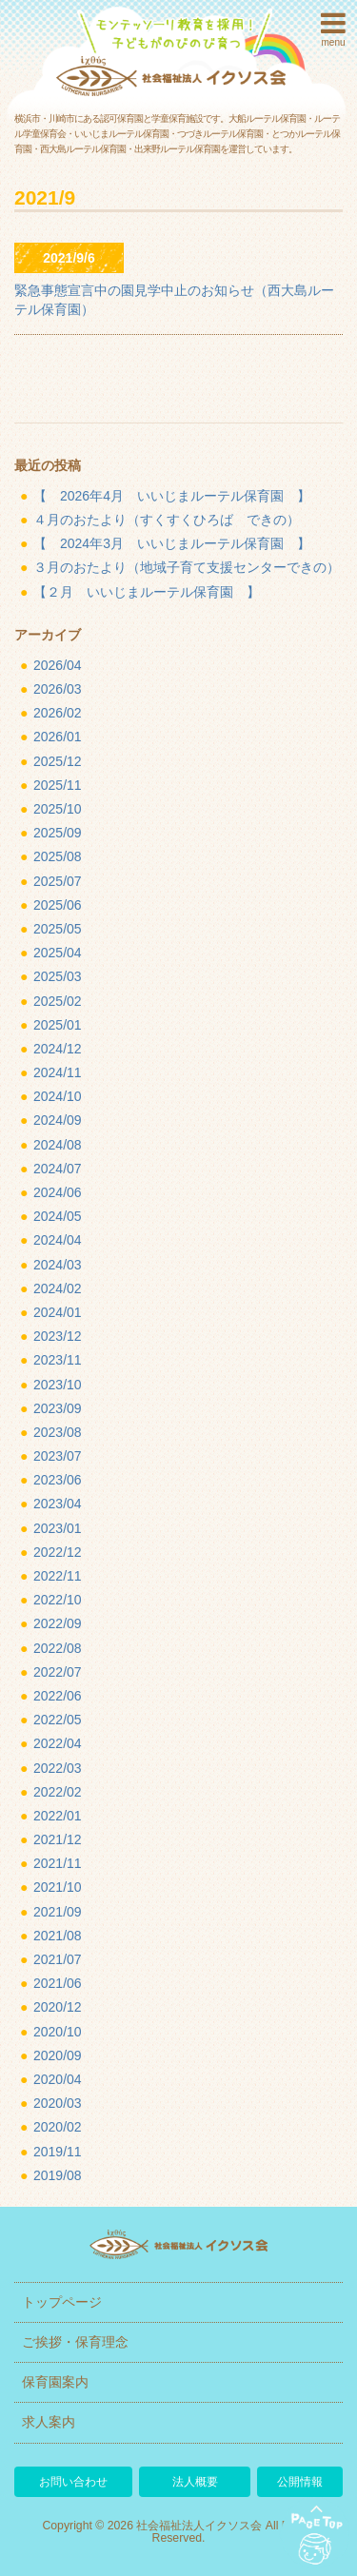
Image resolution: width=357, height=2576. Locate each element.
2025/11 (57, 785)
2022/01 (57, 1815)
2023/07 (57, 1456)
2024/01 (57, 1312)
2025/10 (57, 808)
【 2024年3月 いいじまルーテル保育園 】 (171, 543)
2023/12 (57, 1336)
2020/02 (57, 2126)
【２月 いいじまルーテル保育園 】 (146, 592)
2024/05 (57, 1216)
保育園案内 (55, 2381)
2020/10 (57, 2031)
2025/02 (57, 1001)
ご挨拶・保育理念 (75, 2342)
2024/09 (57, 1120)
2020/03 (57, 2103)
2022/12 (57, 1552)
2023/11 (57, 1359)
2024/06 (57, 1192)
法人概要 (195, 2481)
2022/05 (57, 1719)
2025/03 (57, 976)
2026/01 (57, 736)
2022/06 (57, 1695)
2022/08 (57, 1648)
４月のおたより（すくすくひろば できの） (166, 519)
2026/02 (57, 712)
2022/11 (57, 1575)
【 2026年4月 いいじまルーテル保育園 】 (171, 495)
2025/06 (57, 905)
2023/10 (57, 1384)
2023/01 (57, 1528)
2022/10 (57, 1599)
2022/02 (57, 1791)
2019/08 (57, 2175)
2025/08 (57, 856)
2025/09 (57, 832)
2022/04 (57, 1743)
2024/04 (57, 1240)
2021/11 (57, 1863)
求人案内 (48, 2421)
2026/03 (57, 689)
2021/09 (57, 1911)
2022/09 (57, 1623)
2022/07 (57, 1672)
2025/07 (57, 881)
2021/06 (57, 1983)
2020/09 (57, 2055)
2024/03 (57, 1264)
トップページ (62, 2302)
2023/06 (57, 1479)
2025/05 (57, 928)
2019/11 (57, 2151)
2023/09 (57, 1408)
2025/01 (57, 1024)
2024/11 (57, 1072)
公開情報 (300, 2481)
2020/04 (57, 2079)
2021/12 (57, 1839)
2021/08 (57, 1935)
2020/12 (57, 2007)
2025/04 (57, 952)
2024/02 (57, 1288)
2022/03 (57, 1768)
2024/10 (57, 1096)
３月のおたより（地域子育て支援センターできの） (186, 567)
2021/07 (57, 1959)
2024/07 (57, 1168)
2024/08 (57, 1144)
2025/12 (57, 761)
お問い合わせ (73, 2481)
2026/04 (57, 665)
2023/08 (57, 1432)
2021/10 (57, 1887)
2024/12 (57, 1048)
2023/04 (57, 1503)
